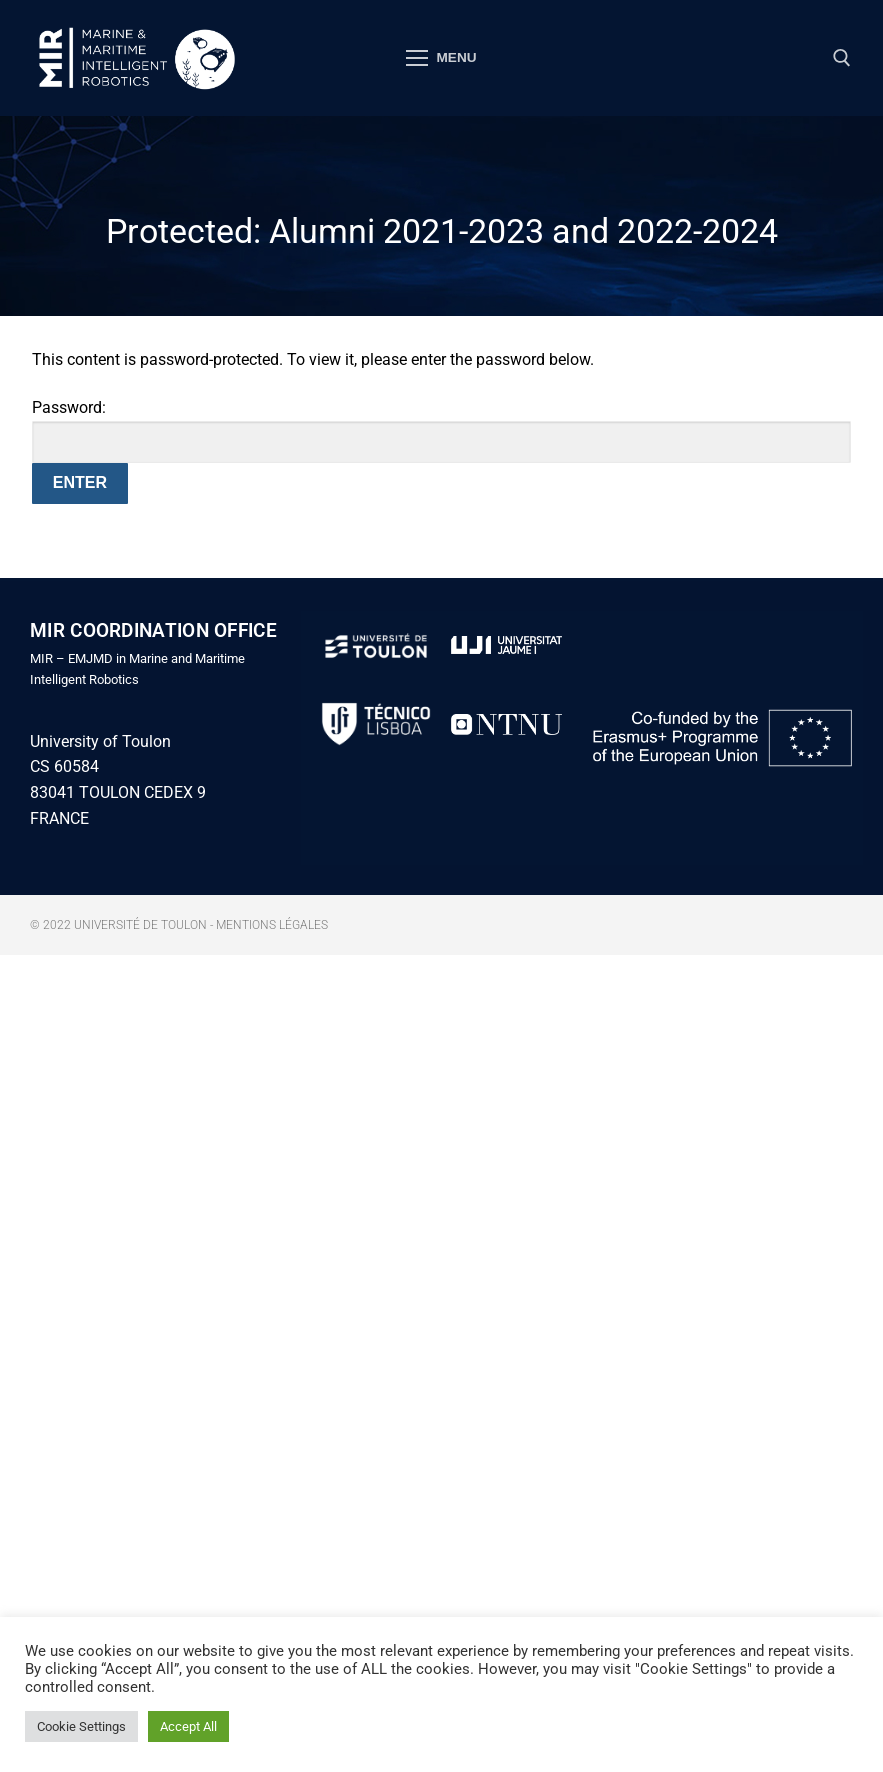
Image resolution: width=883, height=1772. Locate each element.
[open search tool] (842, 58)
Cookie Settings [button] (81, 1726)
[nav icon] (441, 58)
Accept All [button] (188, 1726)
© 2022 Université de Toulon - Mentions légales (179, 925)
